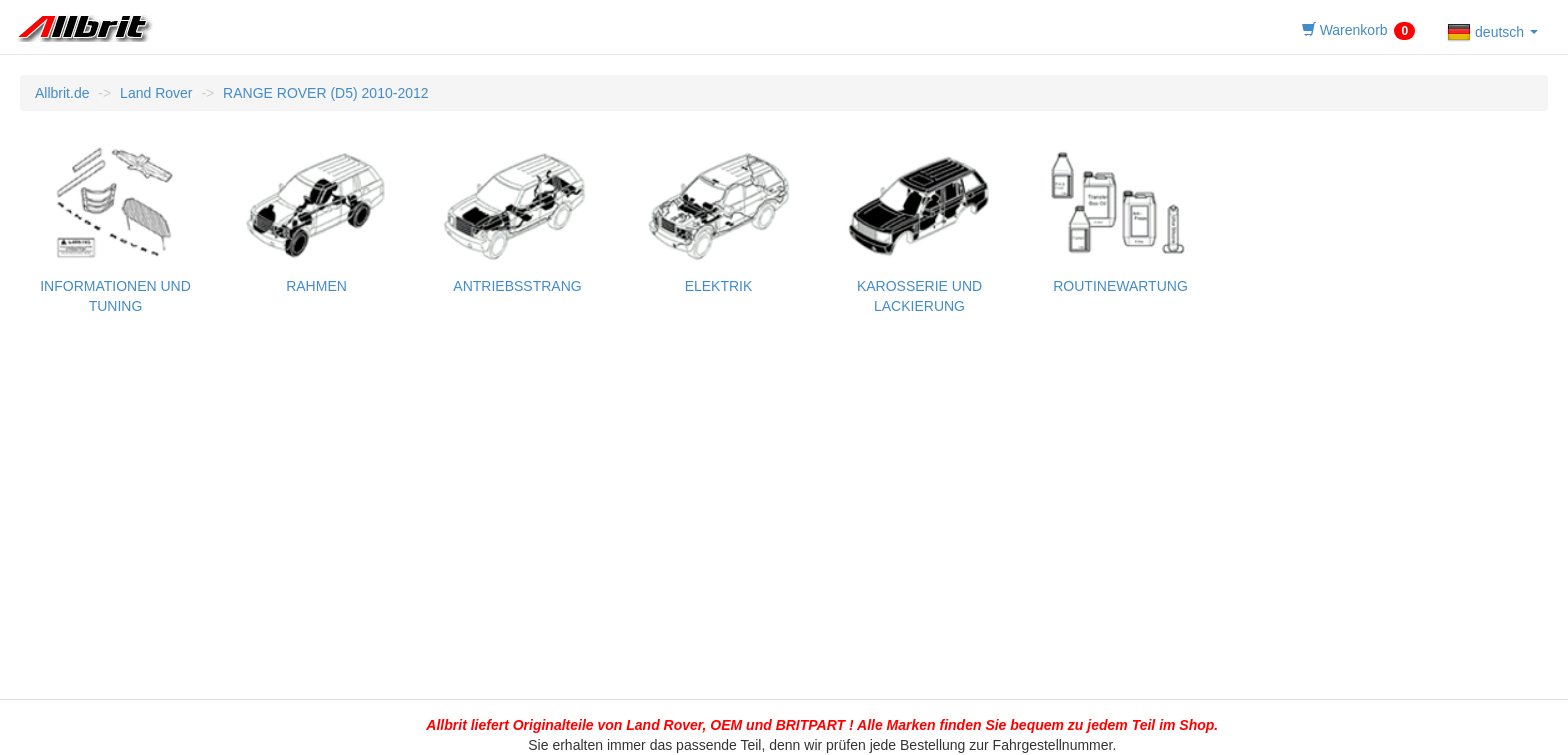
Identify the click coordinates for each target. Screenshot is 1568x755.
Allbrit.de (62, 93)
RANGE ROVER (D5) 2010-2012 (325, 93)
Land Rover (156, 93)
